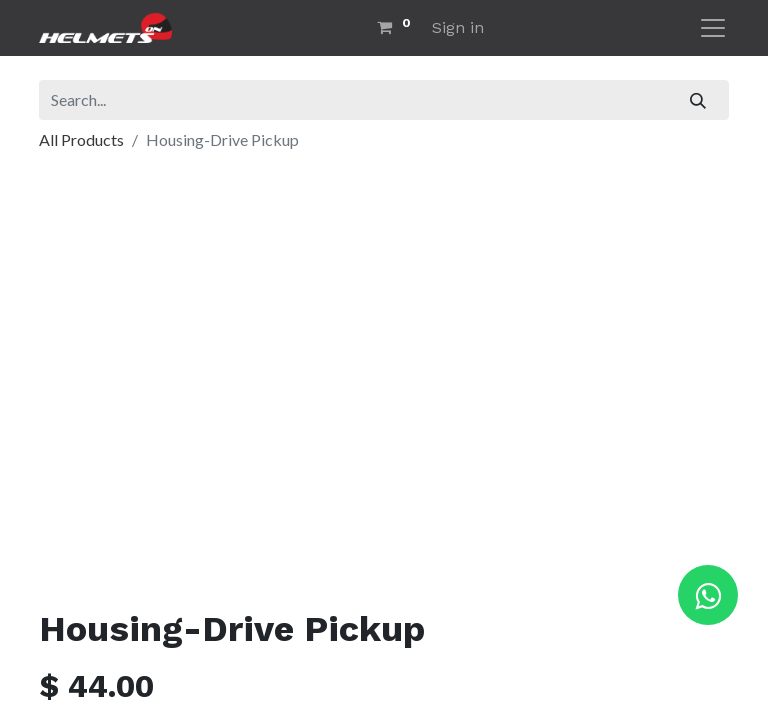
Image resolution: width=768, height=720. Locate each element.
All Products (81, 139)
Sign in (458, 27)
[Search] (698, 100)
